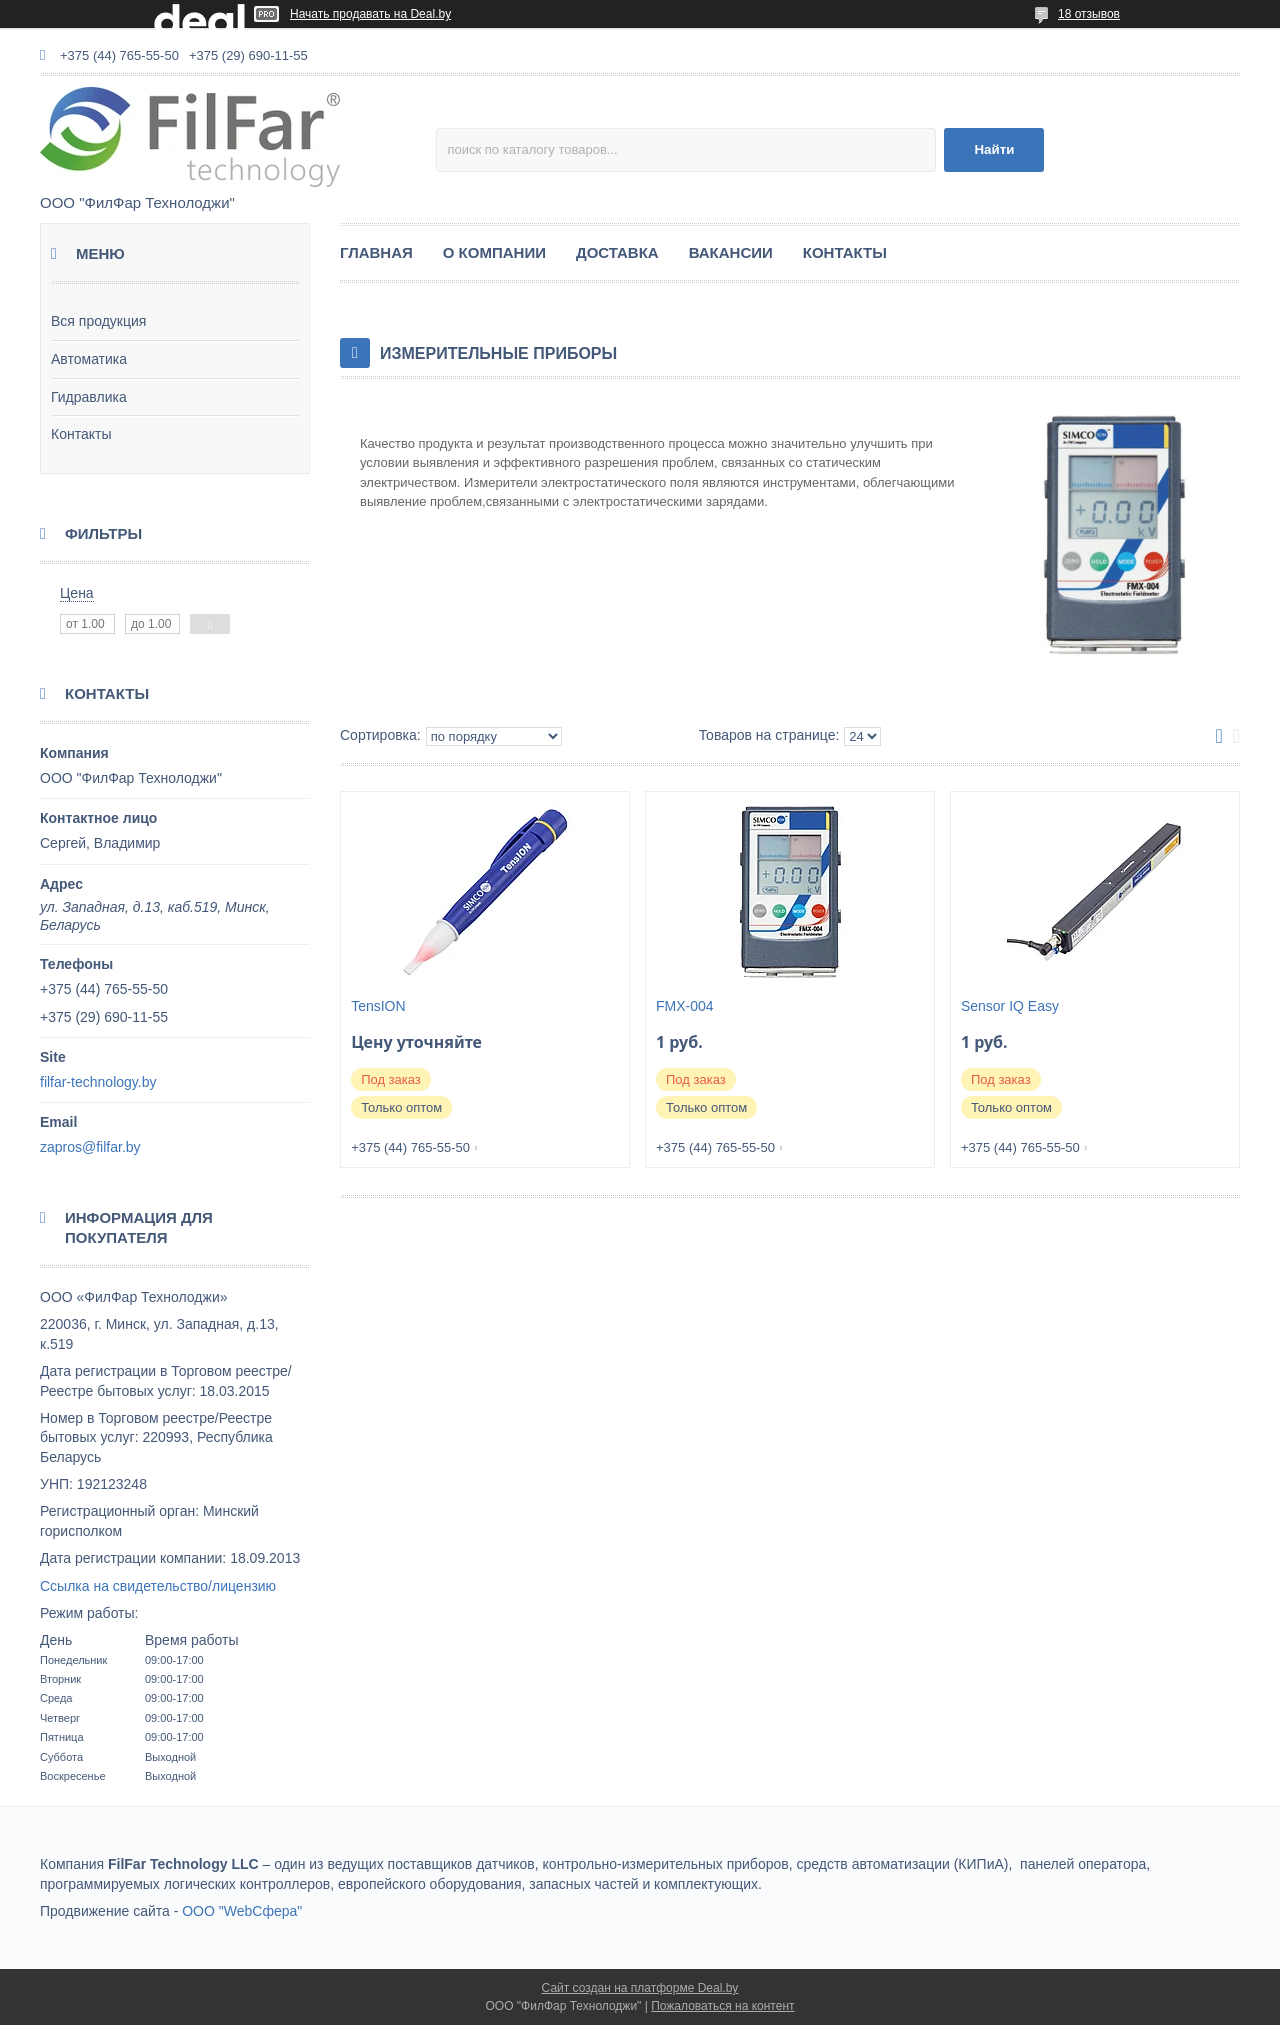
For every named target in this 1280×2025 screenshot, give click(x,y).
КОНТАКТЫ (845, 252)
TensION (378, 1006)
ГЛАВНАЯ (376, 252)
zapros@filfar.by (90, 1147)
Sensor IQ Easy (1010, 1006)
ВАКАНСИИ (731, 252)
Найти (994, 149)
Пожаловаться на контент (722, 2006)
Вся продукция (98, 321)
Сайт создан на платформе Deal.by (640, 1988)
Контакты (81, 434)
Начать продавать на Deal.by (370, 14)
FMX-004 (685, 1006)
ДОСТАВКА (617, 252)
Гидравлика (89, 397)
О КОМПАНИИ (494, 252)
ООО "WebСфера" (242, 1911)
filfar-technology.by (98, 1082)
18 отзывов (1089, 14)
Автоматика (89, 359)
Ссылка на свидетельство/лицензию (158, 1586)
